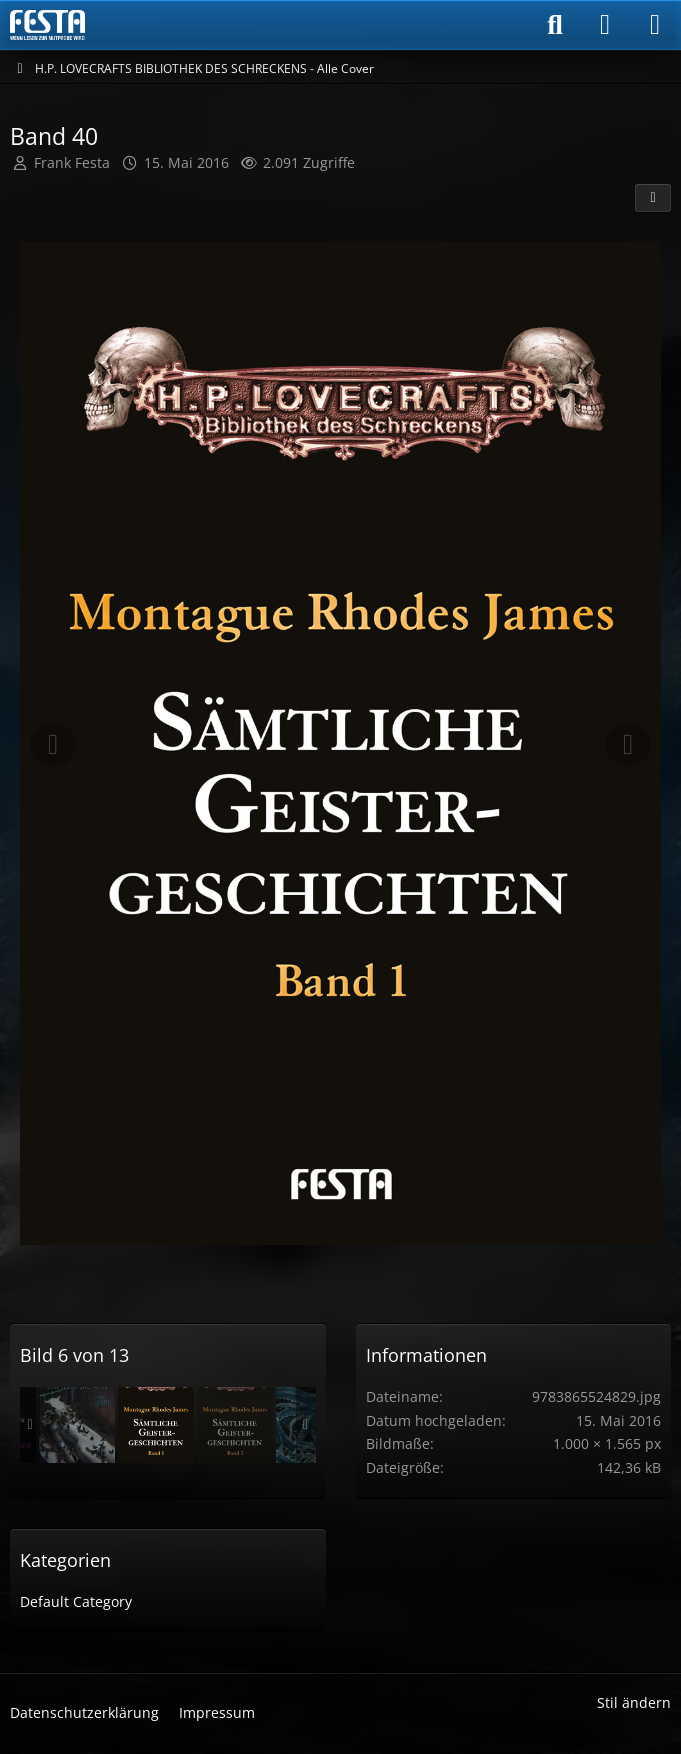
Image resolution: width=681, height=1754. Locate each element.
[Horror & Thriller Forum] (47, 25)
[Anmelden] (605, 25)
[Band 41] (235, 1425)
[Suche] (555, 25)
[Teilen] (653, 198)
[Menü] (655, 25)
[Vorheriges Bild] (53, 745)
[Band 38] (77, 1425)
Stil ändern (634, 1702)
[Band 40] (156, 1425)
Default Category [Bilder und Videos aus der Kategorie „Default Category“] (76, 1601)
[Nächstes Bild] (628, 745)
